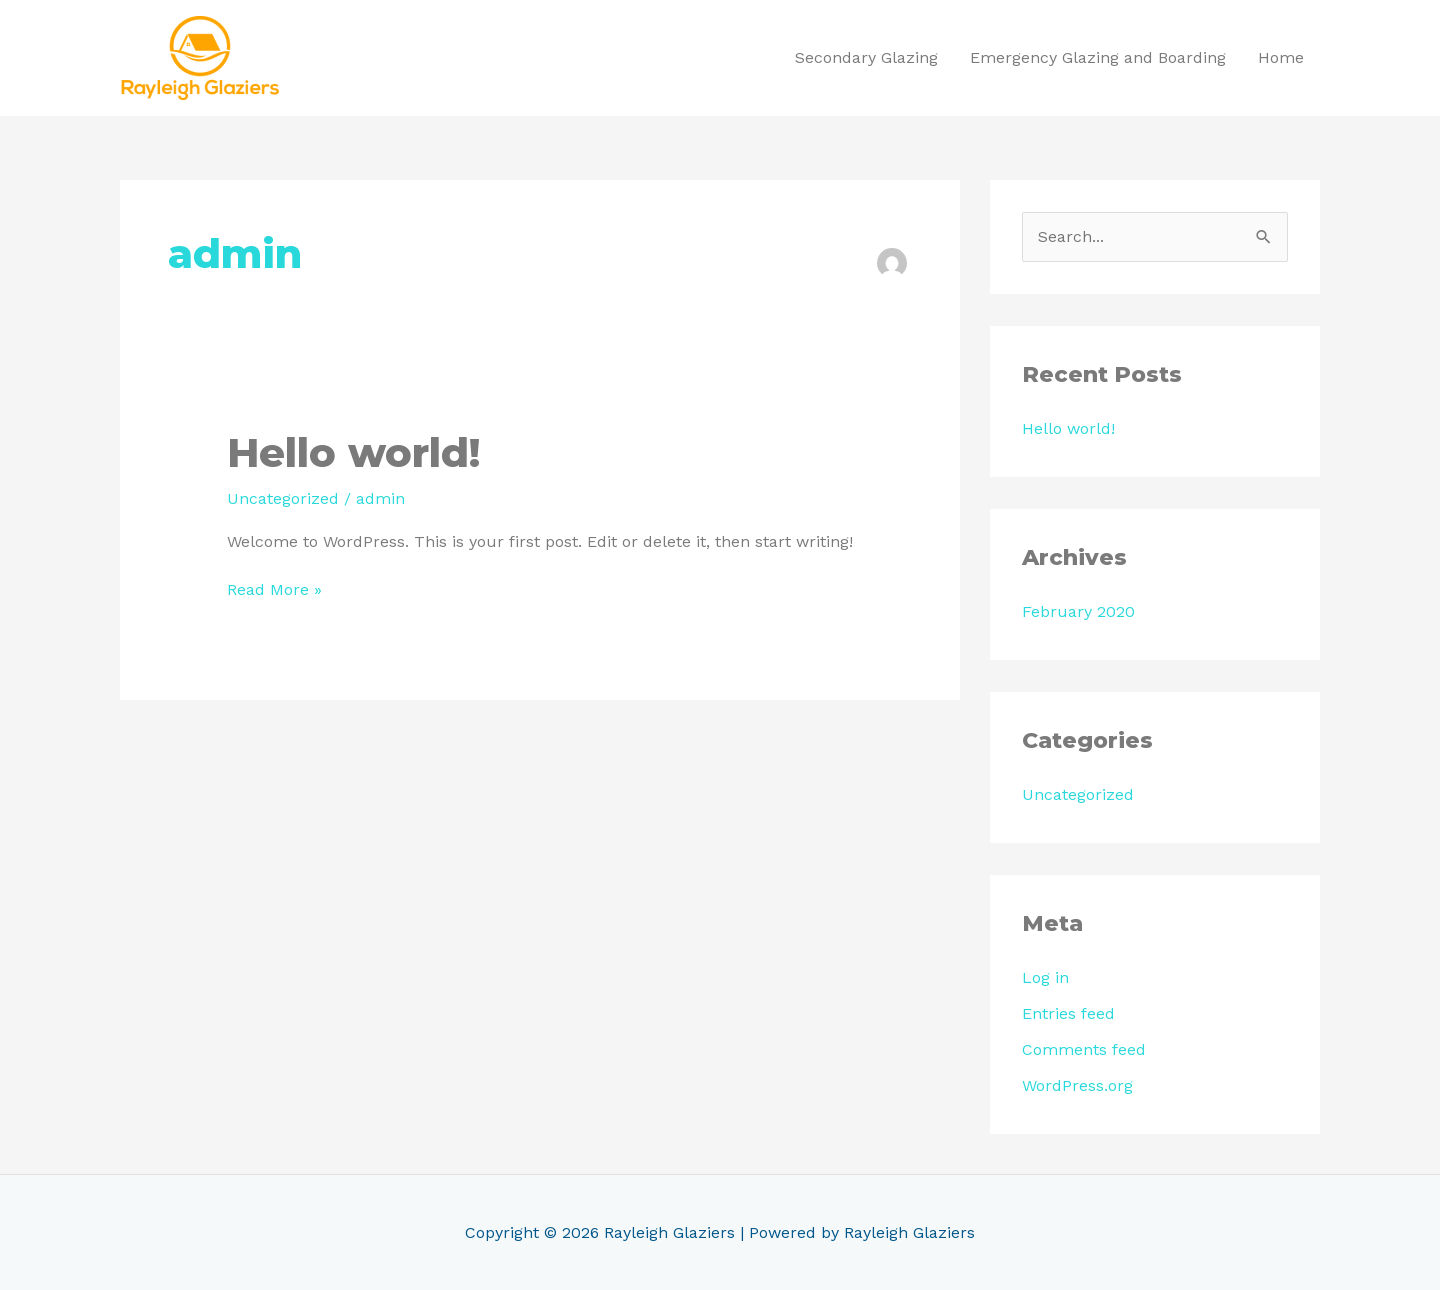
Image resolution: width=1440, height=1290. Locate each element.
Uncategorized (283, 498)
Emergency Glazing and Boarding (1098, 57)
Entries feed (1068, 1013)
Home (1281, 57)
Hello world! (353, 452)
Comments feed (1084, 1049)
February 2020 (1078, 611)
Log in (1045, 977)
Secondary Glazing (866, 57)
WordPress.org (1077, 1085)
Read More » (274, 588)
